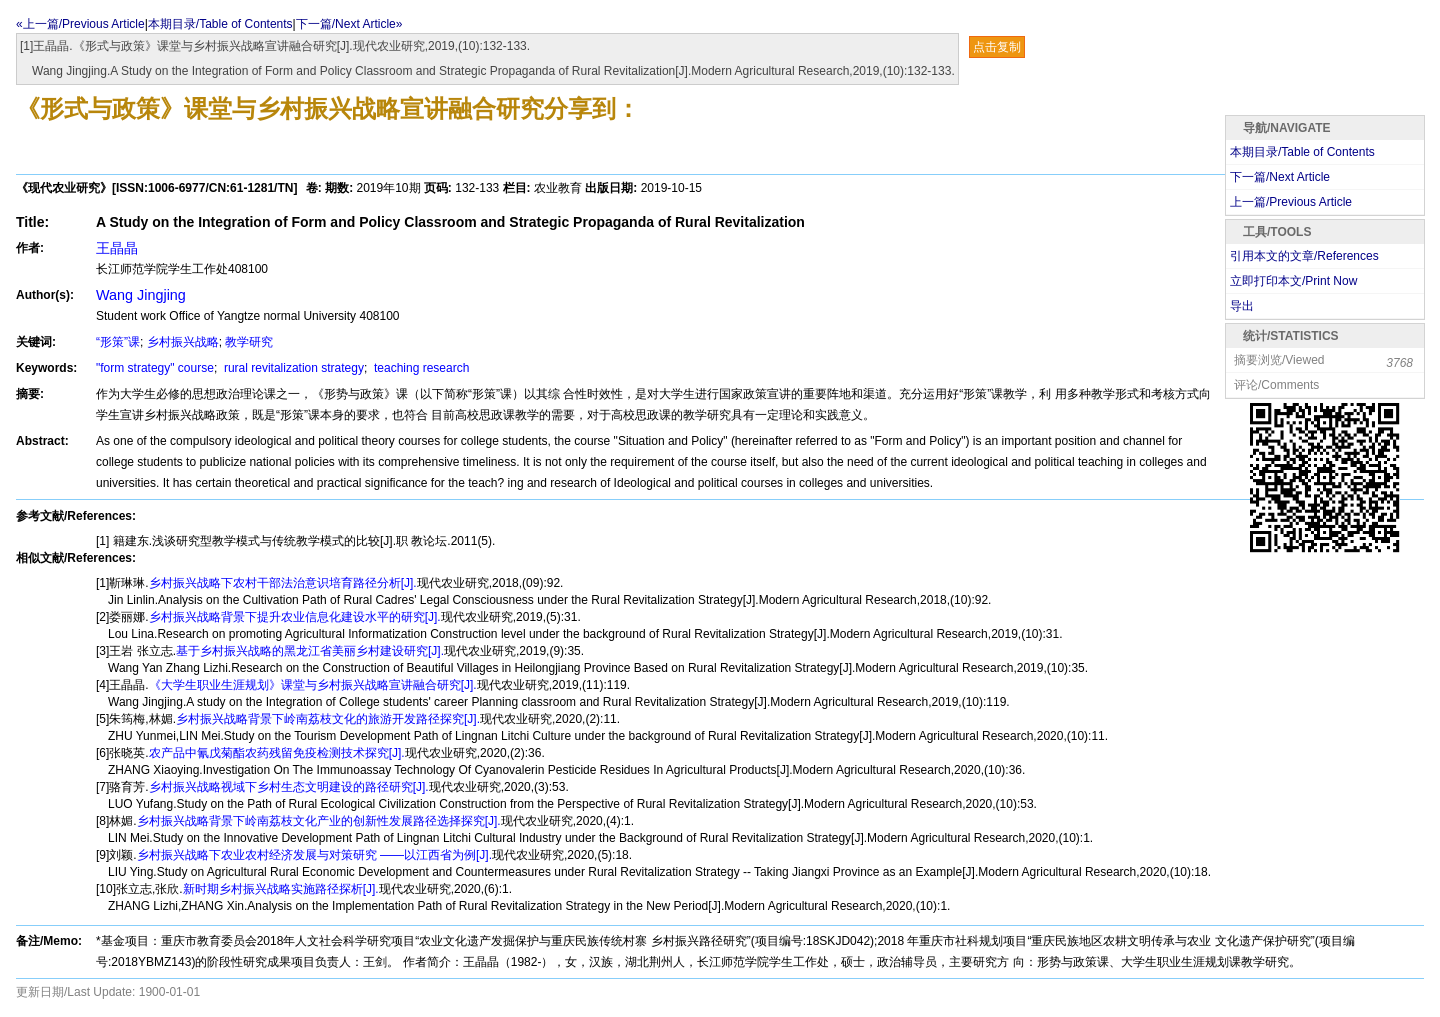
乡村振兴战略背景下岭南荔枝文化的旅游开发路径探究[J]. (328, 719)
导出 (1242, 306)
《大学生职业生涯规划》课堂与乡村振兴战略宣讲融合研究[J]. (313, 685)
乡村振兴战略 (183, 342)
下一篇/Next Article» (349, 24)
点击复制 (997, 47)
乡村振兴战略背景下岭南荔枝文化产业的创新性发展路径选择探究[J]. (319, 821)
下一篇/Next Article (1280, 177)
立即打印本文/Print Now (1293, 281)
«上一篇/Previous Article (80, 24)
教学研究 (249, 342)
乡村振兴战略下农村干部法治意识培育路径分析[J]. (283, 583)
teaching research (420, 368)
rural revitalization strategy (292, 368)
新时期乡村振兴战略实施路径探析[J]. (281, 889)
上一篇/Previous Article (1291, 202)
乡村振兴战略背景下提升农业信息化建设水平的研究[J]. (295, 617)
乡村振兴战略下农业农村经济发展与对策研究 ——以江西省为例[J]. (314, 855)
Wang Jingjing (141, 295)
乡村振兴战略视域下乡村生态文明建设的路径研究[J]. (289, 787)
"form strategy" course (155, 368)
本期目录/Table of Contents (220, 24)
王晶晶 (117, 248)
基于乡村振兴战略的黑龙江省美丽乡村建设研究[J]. (310, 651)
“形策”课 (118, 342)
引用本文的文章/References (1304, 256)
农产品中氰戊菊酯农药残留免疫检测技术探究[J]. (277, 753)
